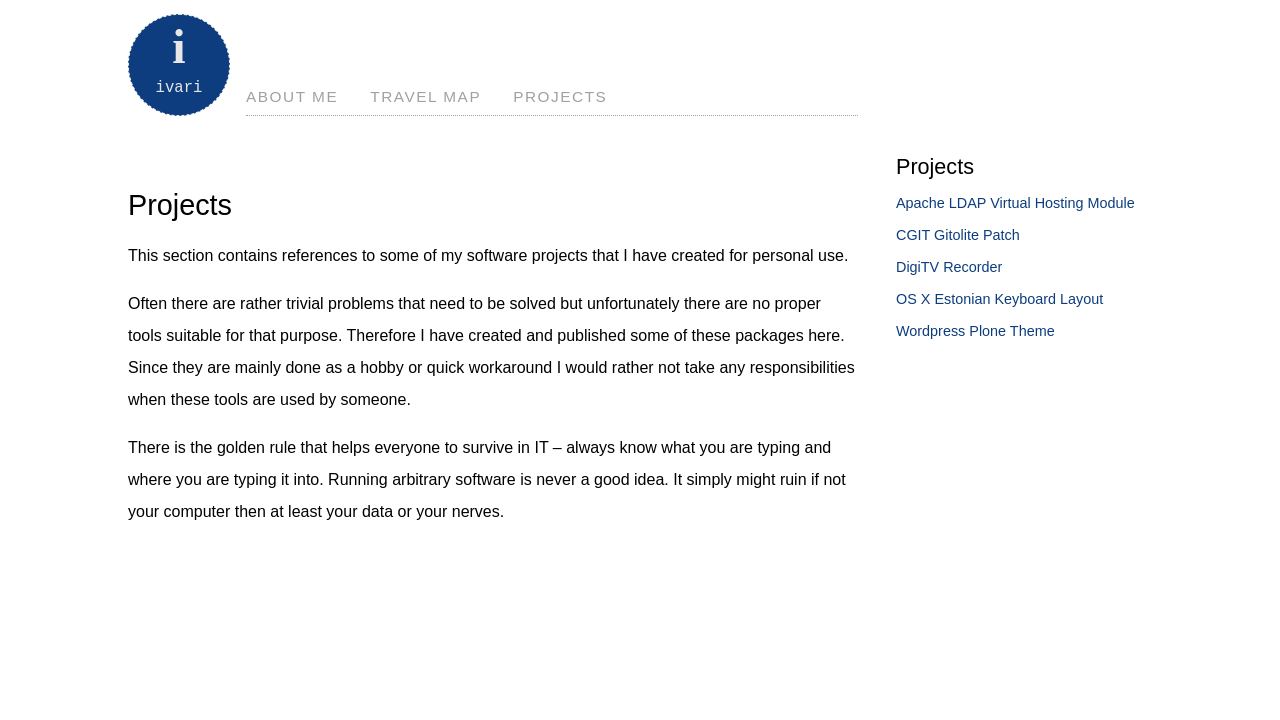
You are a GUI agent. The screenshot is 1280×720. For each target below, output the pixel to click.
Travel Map (425, 96)
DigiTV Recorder (949, 267)
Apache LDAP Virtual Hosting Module (1015, 203)
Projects (560, 96)
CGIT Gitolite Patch (958, 235)
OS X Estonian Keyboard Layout (999, 299)
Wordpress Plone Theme (975, 331)
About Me (292, 96)
